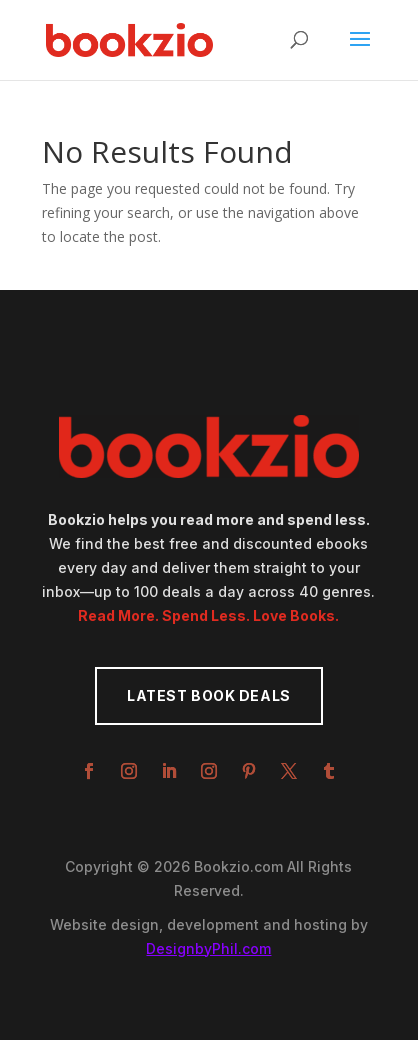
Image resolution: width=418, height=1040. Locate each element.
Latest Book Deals (209, 695)
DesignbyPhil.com (208, 948)
